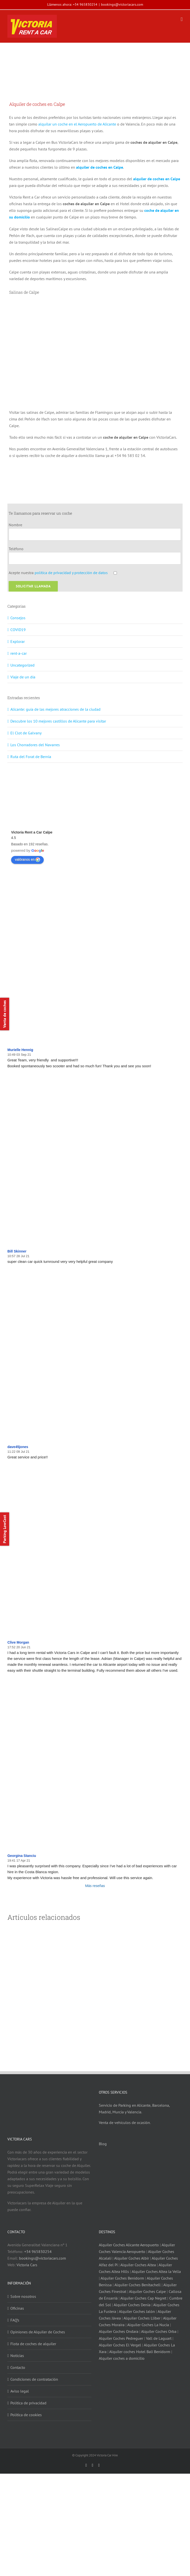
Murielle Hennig (20, 1050)
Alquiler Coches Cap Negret (143, 2298)
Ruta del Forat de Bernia (30, 756)
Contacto (17, 2367)
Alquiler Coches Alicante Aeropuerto (129, 2244)
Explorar (17, 641)
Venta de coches (4, 1014)
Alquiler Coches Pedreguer (121, 2338)
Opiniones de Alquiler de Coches (37, 2331)
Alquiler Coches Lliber (142, 2318)
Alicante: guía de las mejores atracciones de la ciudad (55, 709)
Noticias (17, 2355)
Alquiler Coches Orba (158, 2331)
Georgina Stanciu (21, 1856)
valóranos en (27, 859)
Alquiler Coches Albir (131, 2258)
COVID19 (18, 629)
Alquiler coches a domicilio (122, 2358)
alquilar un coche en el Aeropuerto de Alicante (77, 124)
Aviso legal (19, 2391)
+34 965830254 (85, 4)
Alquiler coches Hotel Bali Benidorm (139, 2351)
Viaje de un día (22, 676)
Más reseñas (95, 1886)
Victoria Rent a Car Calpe (31, 832)
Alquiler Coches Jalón (137, 2311)
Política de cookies (26, 2414)
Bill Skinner (16, 1251)
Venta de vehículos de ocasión (124, 2122)
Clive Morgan (18, 1642)
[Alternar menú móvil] (182, 19)
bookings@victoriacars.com (122, 4)
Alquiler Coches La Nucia (148, 2324)
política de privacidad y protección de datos (71, 572)
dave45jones (17, 1447)
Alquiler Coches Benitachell (137, 2284)
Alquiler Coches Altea (138, 2264)
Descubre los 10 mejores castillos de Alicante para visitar (58, 721)
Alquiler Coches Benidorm (122, 2278)
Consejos (17, 617)
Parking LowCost (4, 1529)
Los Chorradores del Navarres (35, 744)
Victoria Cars (27, 2264)
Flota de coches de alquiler (33, 2343)
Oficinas (17, 2308)
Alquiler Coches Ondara (118, 2331)
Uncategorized (22, 665)
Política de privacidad (28, 2402)
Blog (103, 2143)
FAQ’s (14, 2320)
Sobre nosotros (23, 2296)
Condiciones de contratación (34, 2379)
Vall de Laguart (158, 2338)
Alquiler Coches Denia (132, 2304)
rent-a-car (18, 653)
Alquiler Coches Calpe (147, 2291)
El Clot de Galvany (26, 732)
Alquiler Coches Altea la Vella (156, 2271)
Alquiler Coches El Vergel (120, 2344)
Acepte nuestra (63, 572)
